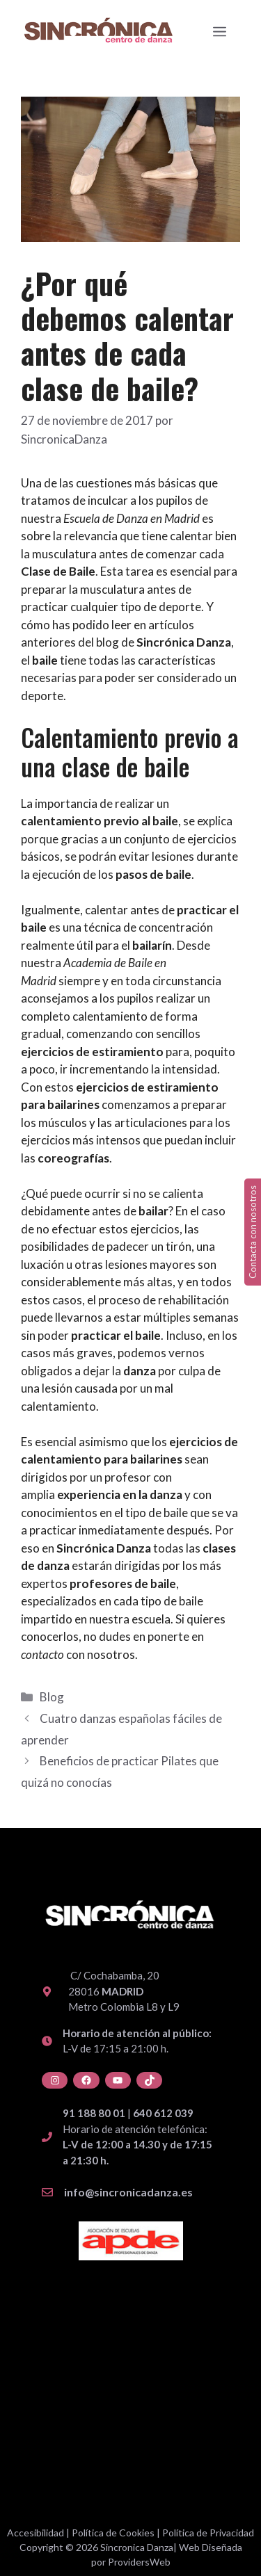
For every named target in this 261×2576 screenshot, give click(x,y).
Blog (52, 1697)
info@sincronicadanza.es (128, 2191)
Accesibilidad (35, 2532)
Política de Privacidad (208, 2532)
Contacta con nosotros (252, 1232)
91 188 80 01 (94, 2113)
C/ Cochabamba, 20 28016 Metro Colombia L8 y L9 (124, 1991)
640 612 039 (163, 2113)
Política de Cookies (113, 2532)
